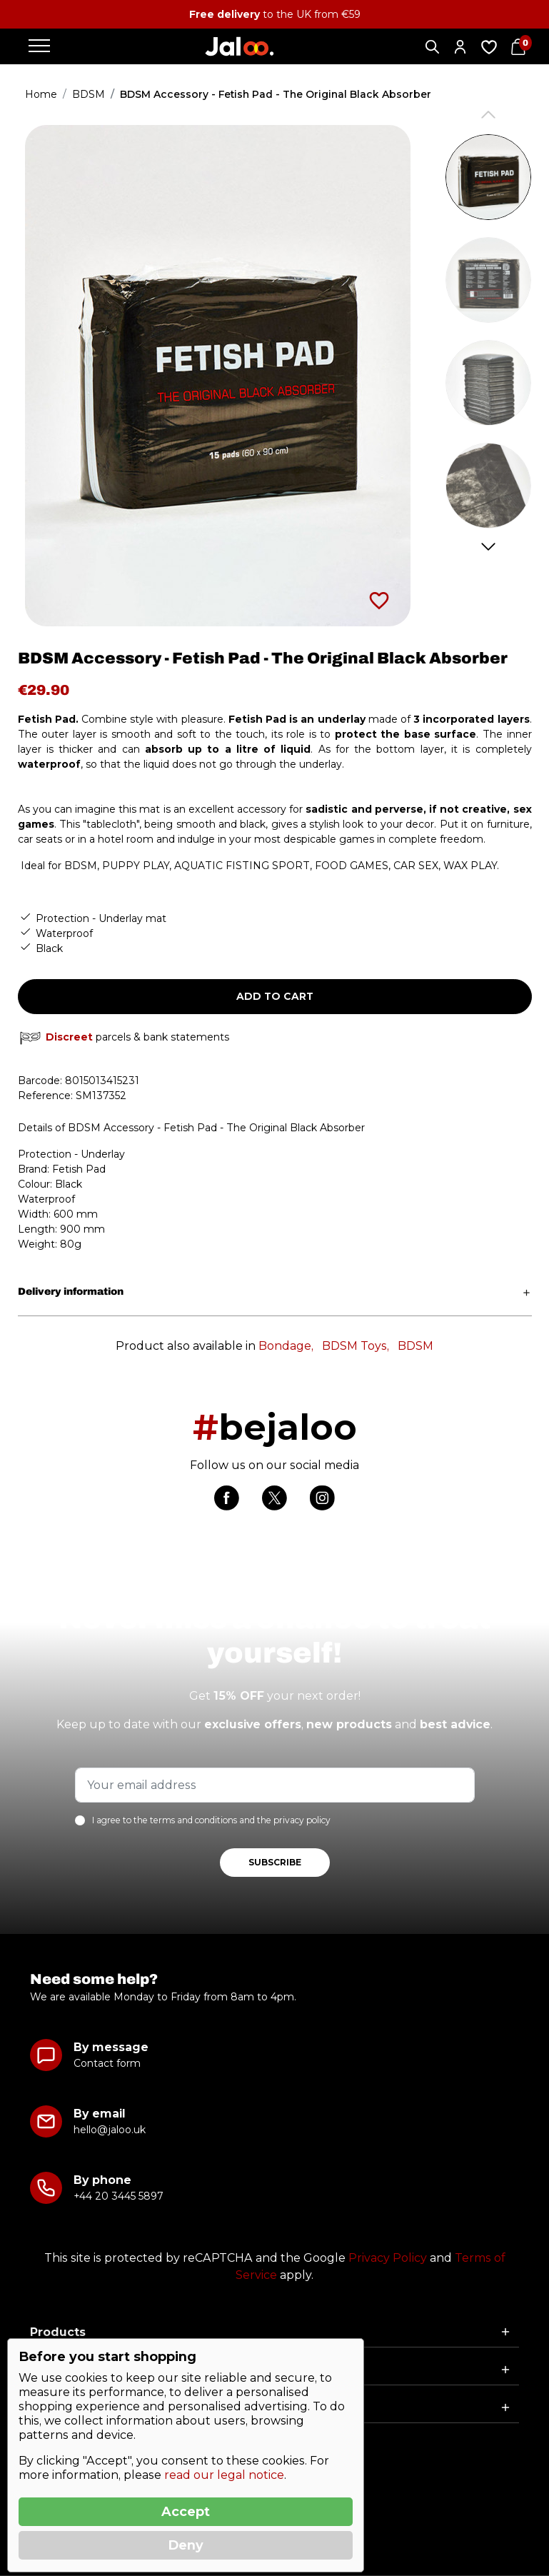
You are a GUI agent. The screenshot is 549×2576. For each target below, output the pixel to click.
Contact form (107, 2063)
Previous (487, 114)
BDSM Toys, (355, 1346)
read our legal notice (224, 2475)
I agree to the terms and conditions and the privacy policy (211, 1820)
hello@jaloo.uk (110, 2129)
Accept (185, 2512)
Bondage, (285, 1346)
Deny (185, 2545)
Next (487, 546)
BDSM (415, 1346)
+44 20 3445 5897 (118, 2196)
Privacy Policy (387, 2258)
